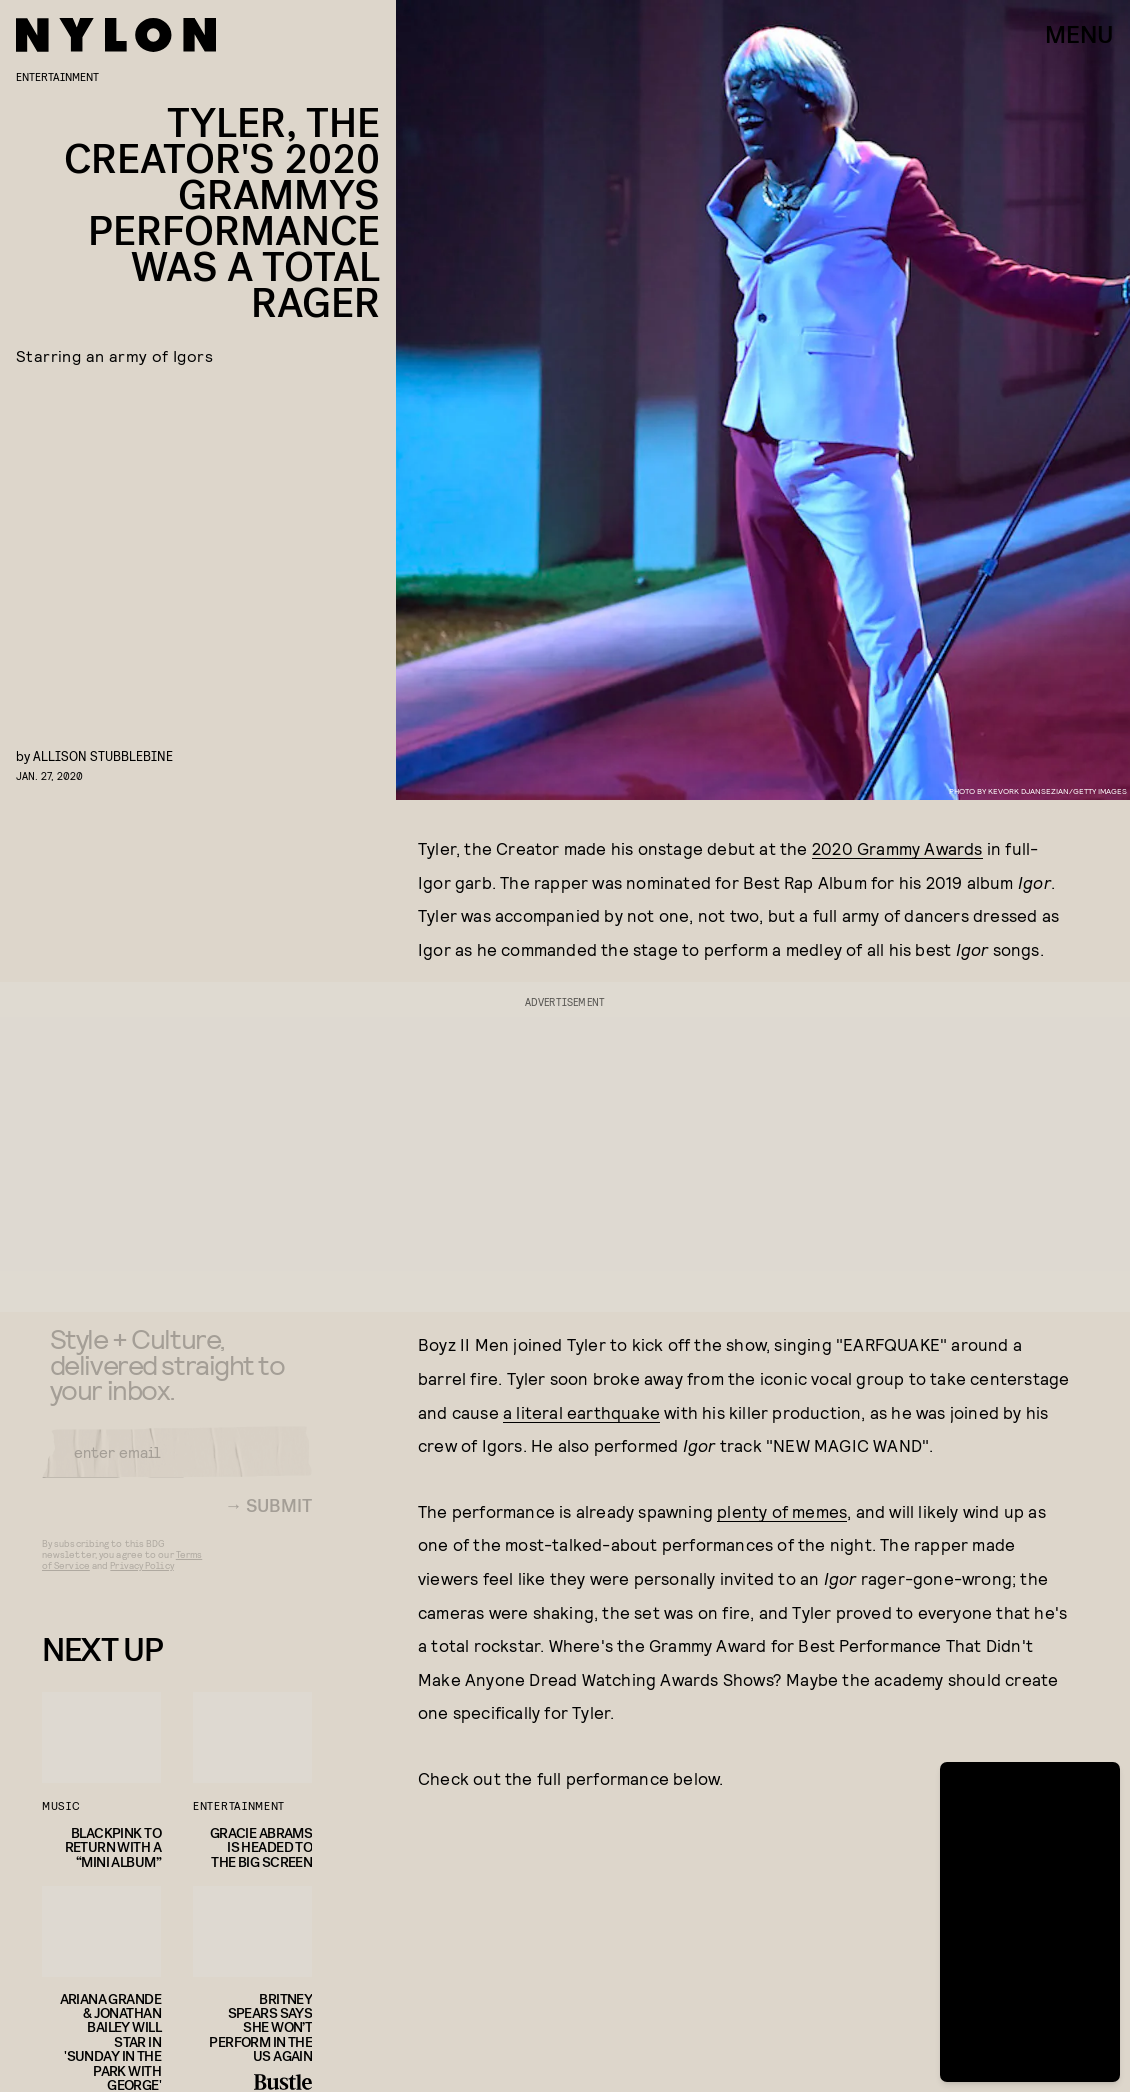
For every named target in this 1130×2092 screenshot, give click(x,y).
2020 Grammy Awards (897, 848)
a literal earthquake (581, 1412)
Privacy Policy (141, 1579)
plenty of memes (782, 1511)
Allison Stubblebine (103, 755)
